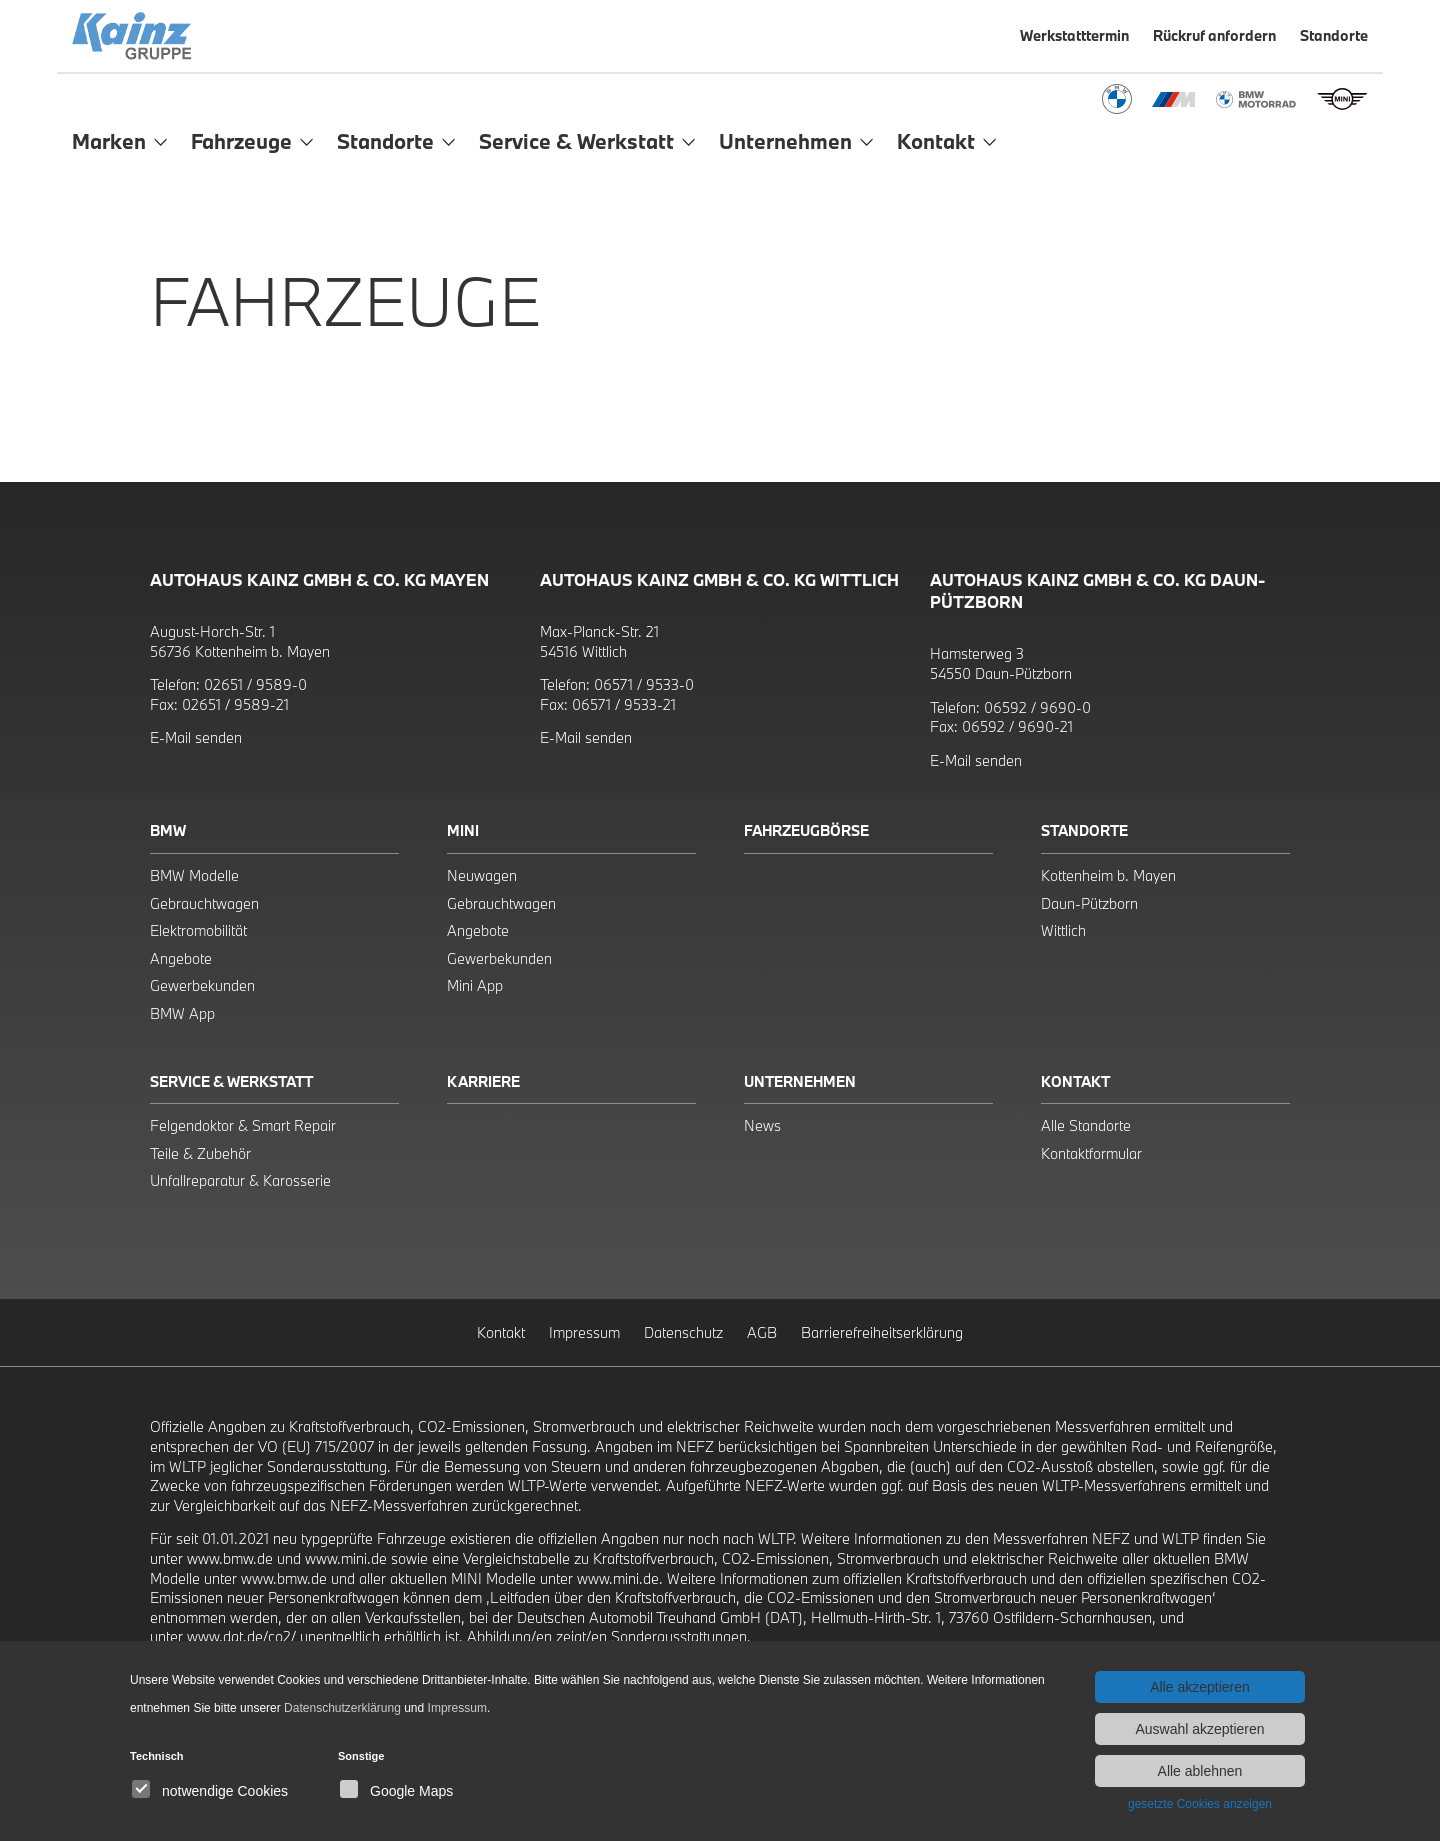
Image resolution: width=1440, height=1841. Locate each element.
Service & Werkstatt (231, 1081)
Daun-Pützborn (1089, 903)
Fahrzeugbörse (806, 830)
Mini (463, 830)
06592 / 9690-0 (1037, 707)
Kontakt (1075, 1081)
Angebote (181, 958)
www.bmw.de (230, 1558)
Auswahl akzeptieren (1199, 1729)
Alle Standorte (1086, 1125)
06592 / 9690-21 (1017, 726)
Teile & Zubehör (200, 1153)
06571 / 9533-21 (624, 704)
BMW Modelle (194, 875)
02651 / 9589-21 (235, 704)
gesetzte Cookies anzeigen (1200, 1804)
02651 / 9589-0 (255, 684)
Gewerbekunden (202, 985)
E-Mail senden (196, 737)
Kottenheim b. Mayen (1108, 875)
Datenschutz (683, 1332)
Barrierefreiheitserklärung (882, 1332)
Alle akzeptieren (1200, 1687)
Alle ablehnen (1200, 1771)
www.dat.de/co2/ (241, 1636)
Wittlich (1063, 930)
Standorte (1084, 830)
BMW (168, 830)
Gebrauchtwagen (204, 903)
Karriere (483, 1081)
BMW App (182, 1013)
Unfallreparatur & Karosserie (240, 1180)
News (762, 1125)
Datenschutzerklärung (342, 1708)
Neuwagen (482, 875)
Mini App (475, 985)
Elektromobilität (198, 930)
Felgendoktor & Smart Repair (243, 1125)
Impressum (584, 1332)
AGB (762, 1332)
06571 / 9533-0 (644, 684)
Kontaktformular (1091, 1153)
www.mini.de (346, 1558)
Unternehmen (800, 1081)
